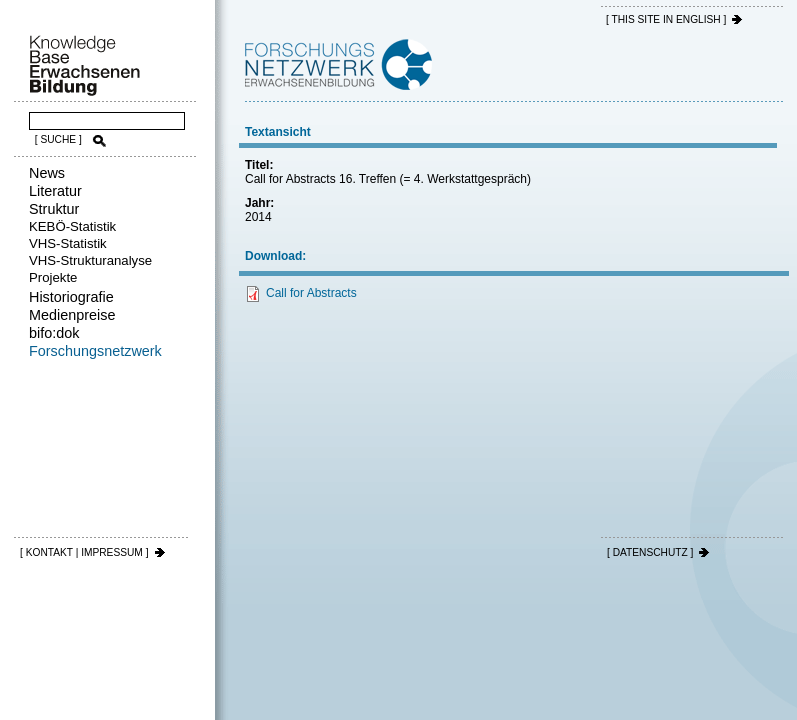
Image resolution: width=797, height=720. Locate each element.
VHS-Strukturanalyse (90, 260)
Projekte (53, 277)
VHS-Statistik (68, 243)
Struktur (54, 209)
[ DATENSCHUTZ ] (650, 552)
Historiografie (71, 297)
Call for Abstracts (311, 293)
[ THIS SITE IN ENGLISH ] (666, 19)
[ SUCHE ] (58, 139)
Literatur (55, 191)
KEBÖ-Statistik (72, 226)
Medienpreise (72, 315)
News (47, 173)
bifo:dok (54, 333)
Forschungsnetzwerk (95, 351)
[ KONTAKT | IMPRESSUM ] (84, 552)
